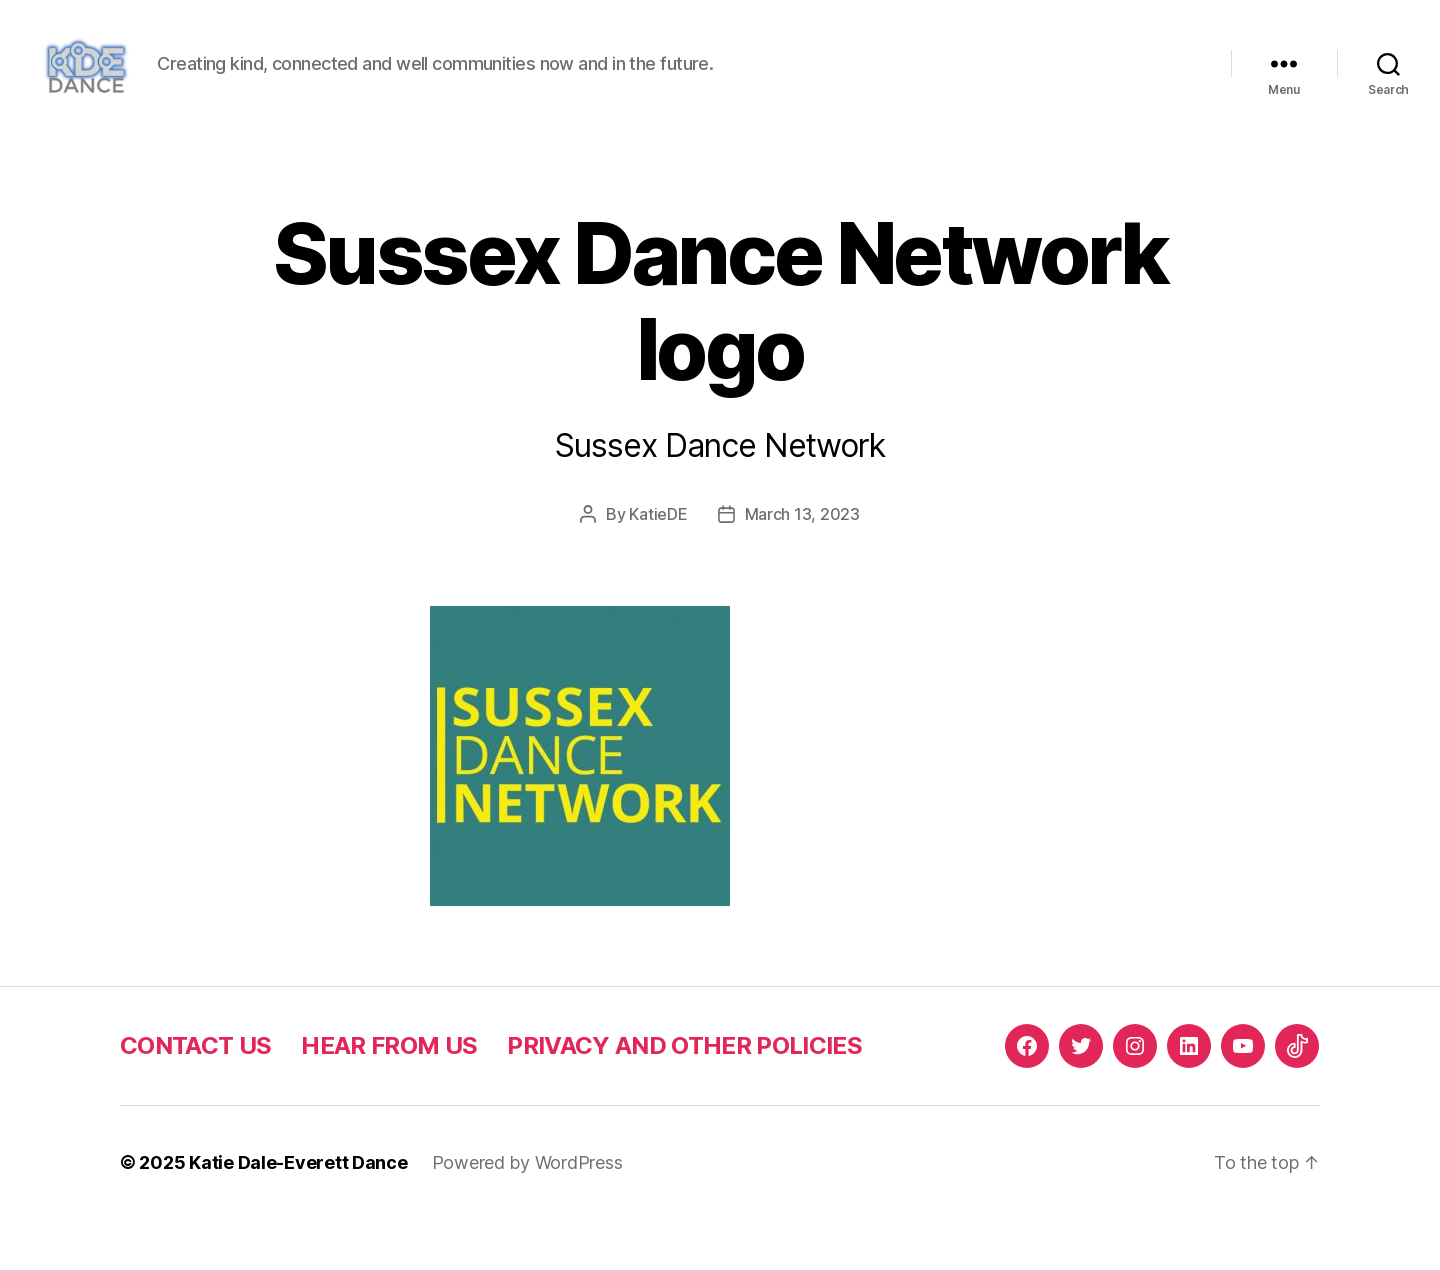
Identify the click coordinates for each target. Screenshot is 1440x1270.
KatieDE (658, 565)
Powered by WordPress (527, 1213)
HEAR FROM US (389, 1096)
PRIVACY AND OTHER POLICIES (684, 1096)
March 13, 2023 (802, 565)
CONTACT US (195, 1096)
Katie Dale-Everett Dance (298, 1213)
